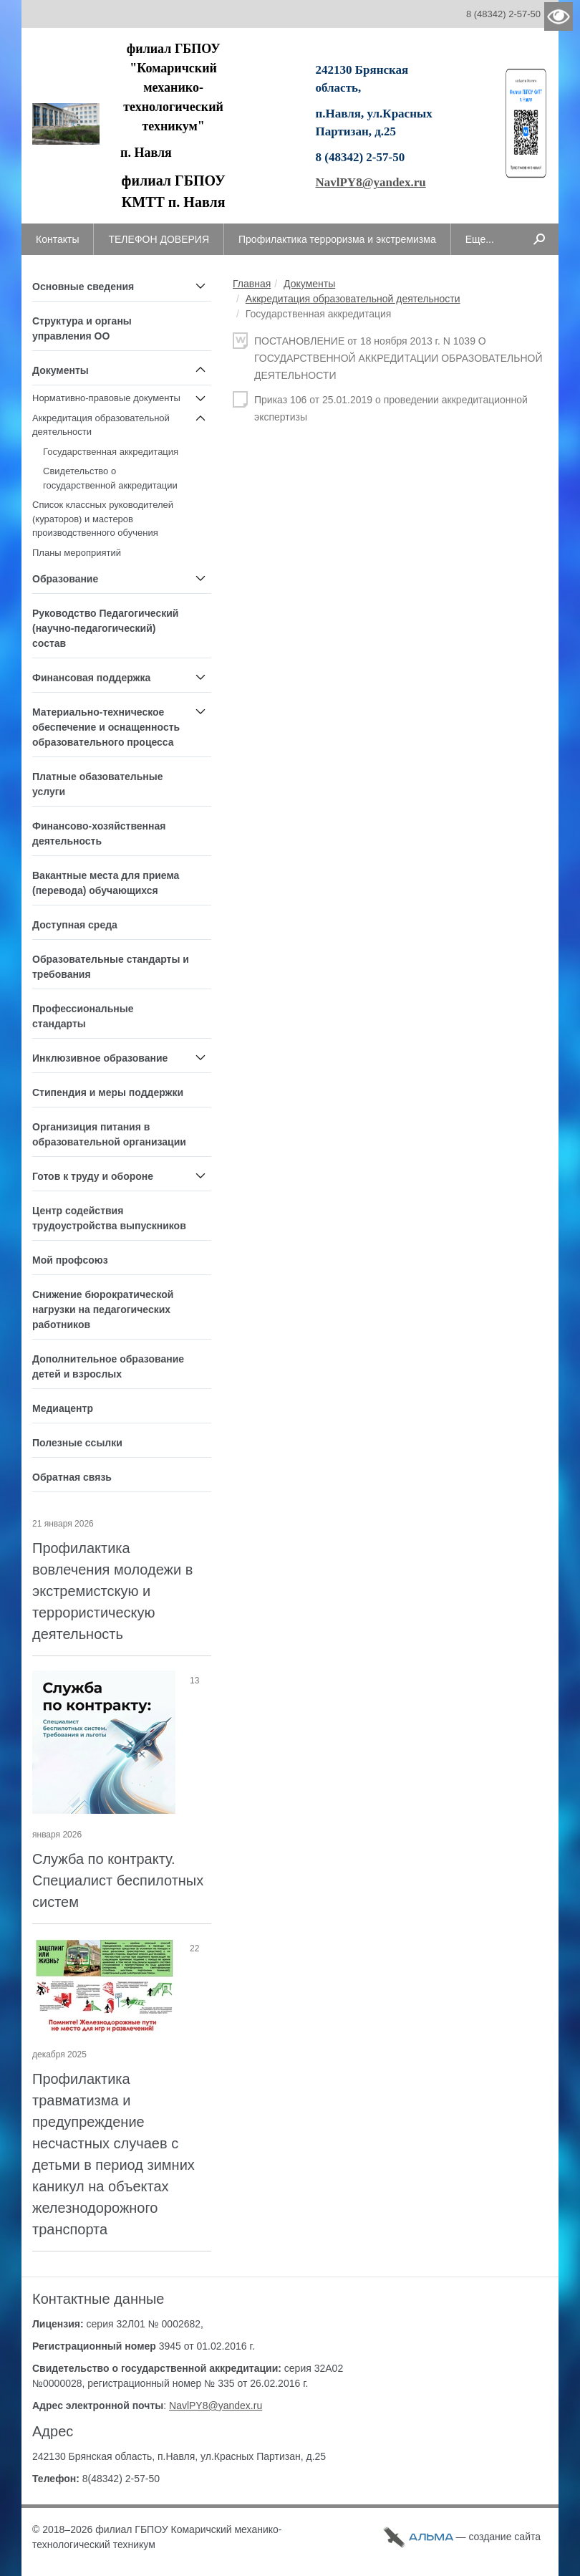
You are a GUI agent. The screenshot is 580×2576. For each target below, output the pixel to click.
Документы (309, 283)
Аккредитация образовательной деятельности (353, 298)
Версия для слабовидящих (558, 16)
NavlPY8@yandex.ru (370, 182)
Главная (252, 283)
